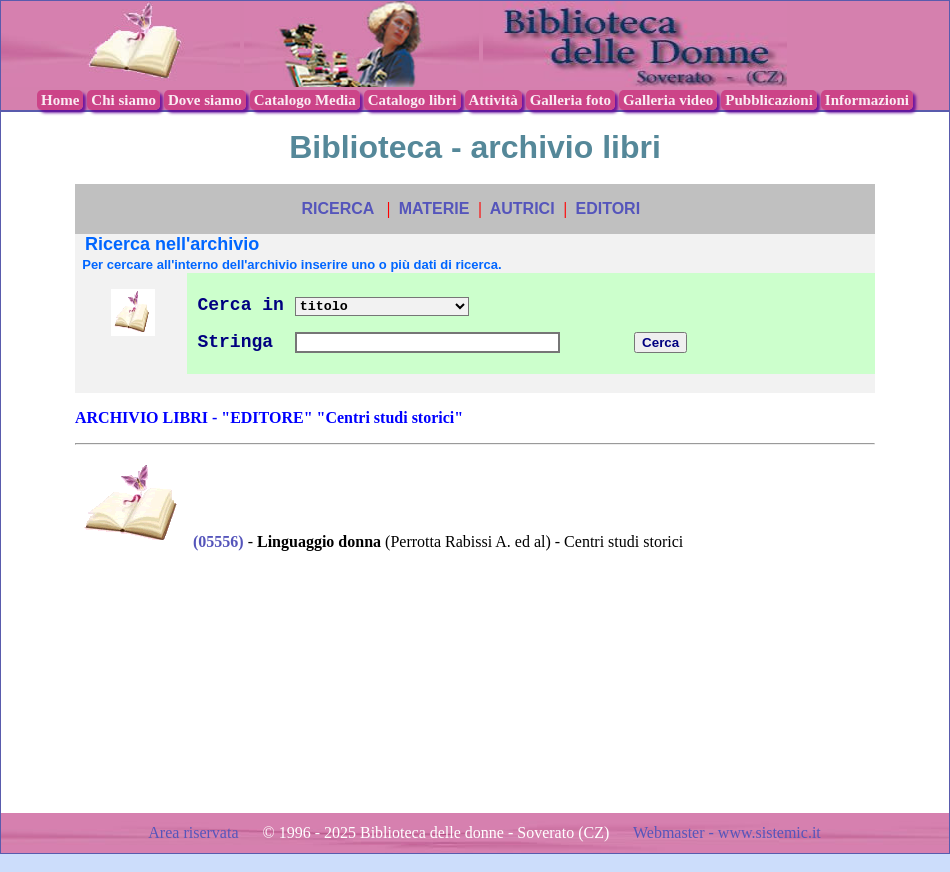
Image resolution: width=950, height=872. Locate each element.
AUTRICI (522, 208)
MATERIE (434, 208)
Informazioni (867, 100)
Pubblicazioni (769, 100)
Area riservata (195, 832)
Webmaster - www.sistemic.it (727, 832)
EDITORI (607, 208)
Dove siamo (205, 100)
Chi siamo (123, 100)
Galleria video (668, 100)
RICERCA (337, 208)
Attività (493, 100)
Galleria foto (570, 100)
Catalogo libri (412, 100)
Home (60, 100)
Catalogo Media (305, 100)
